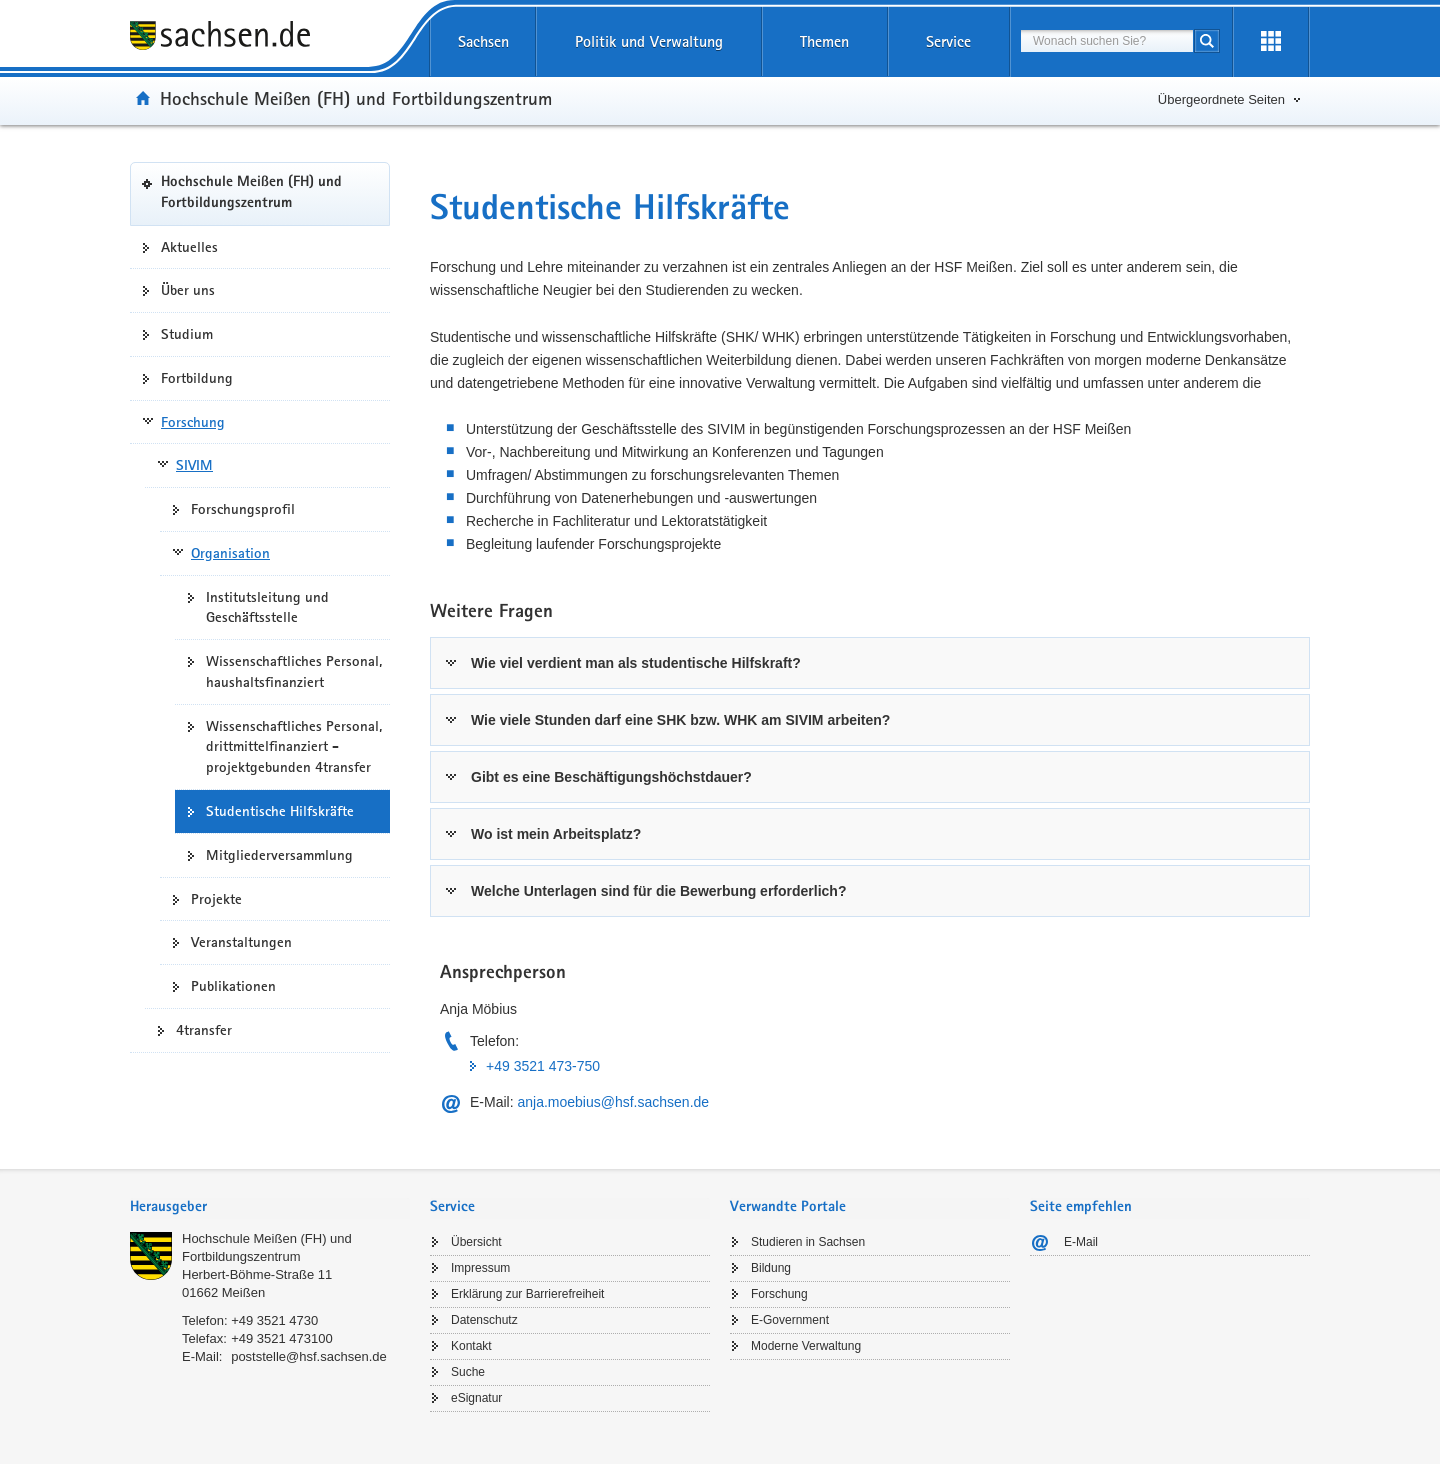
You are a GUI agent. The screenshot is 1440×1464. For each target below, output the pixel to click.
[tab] (870, 663)
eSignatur (476, 1398)
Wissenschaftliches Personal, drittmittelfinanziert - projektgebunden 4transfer (294, 747)
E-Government (790, 1320)
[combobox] (1107, 41)
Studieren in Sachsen (808, 1242)
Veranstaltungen (241, 942)
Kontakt (471, 1346)
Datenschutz (484, 1320)
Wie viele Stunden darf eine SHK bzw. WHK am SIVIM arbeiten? (680, 720)
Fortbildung (197, 378)
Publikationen (233, 986)
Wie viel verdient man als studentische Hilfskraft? (636, 663)
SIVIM (194, 465)
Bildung (771, 1268)
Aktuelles (189, 247)
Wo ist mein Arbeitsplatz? (556, 834)
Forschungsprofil (243, 509)
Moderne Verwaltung (806, 1346)
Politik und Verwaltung (649, 41)
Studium (187, 334)
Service (948, 41)
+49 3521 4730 (274, 1320)
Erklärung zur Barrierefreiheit (527, 1294)
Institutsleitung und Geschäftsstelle (267, 607)
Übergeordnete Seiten (1221, 99)
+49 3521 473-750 (543, 1066)
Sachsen (483, 41)
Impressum (480, 1268)
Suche (468, 1372)
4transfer (204, 1030)
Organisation (230, 553)
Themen (824, 41)
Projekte (216, 899)
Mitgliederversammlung (279, 855)
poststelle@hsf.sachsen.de (309, 1356)
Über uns (188, 290)
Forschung (193, 422)
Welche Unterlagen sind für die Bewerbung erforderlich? (658, 891)
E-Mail (1081, 1242)
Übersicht (476, 1242)
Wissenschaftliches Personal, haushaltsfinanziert (294, 671)
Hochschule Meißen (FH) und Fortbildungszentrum (356, 98)
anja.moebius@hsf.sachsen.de (613, 1102)
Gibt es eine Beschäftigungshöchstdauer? (611, 777)
